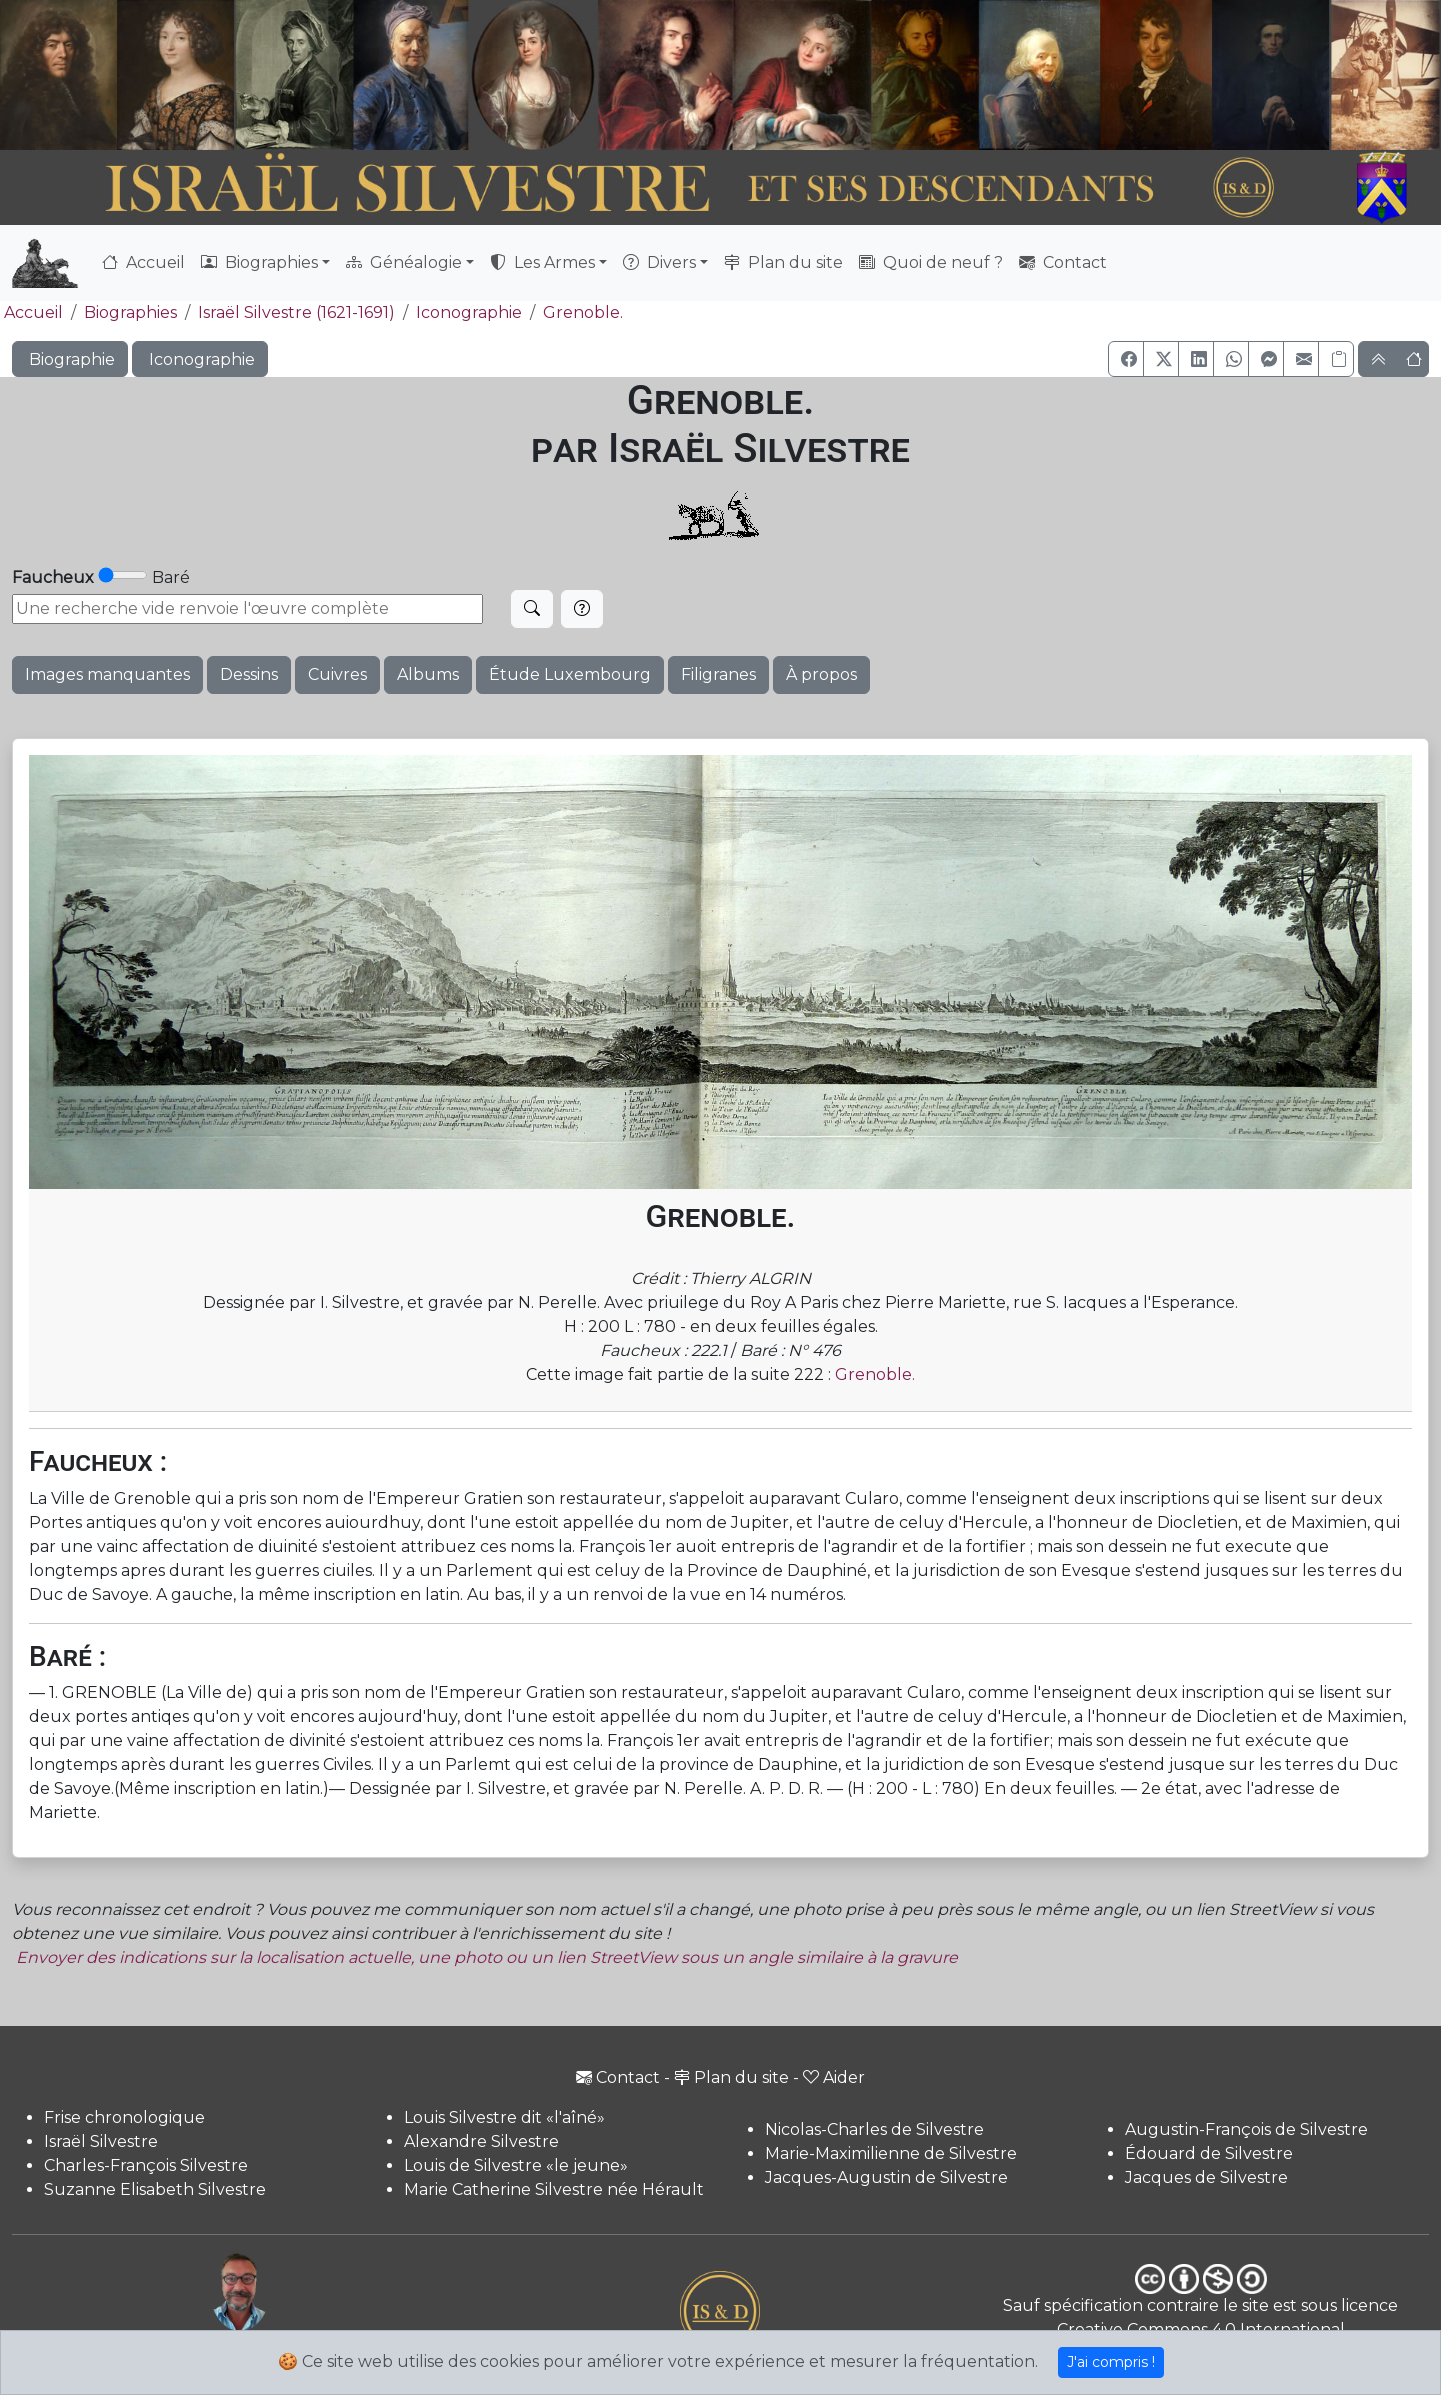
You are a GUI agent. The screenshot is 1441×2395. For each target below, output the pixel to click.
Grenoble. (583, 312)
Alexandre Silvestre (481, 2141)
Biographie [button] (70, 359)
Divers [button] (659, 262)
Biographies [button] (259, 262)
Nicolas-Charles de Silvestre (874, 2129)
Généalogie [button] (404, 262)
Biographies (130, 312)
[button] (1126, 359)
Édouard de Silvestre (1209, 2153)
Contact (1063, 262)
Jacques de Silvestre (1206, 2177)
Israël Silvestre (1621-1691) (296, 312)
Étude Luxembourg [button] (570, 674)
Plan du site (783, 262)
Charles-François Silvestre (146, 2165)
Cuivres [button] (337, 674)
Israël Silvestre (101, 2141)
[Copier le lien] (1336, 359)
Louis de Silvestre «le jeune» (516, 2165)
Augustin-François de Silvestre (1246, 2129)
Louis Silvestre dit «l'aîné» (504, 2117)
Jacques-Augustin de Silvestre (886, 2177)
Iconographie (469, 312)
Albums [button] (428, 674)
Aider (834, 2077)
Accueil (143, 262)
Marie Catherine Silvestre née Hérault (554, 2189)
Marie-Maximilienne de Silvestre (891, 2153)
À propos (821, 674)
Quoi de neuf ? (931, 262)
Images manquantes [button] (107, 674)
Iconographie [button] (200, 359)
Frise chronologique (124, 2117)
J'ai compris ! (1111, 2362)
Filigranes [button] (718, 674)
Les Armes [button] (542, 262)
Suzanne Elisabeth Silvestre (155, 2189)
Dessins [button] (249, 674)
